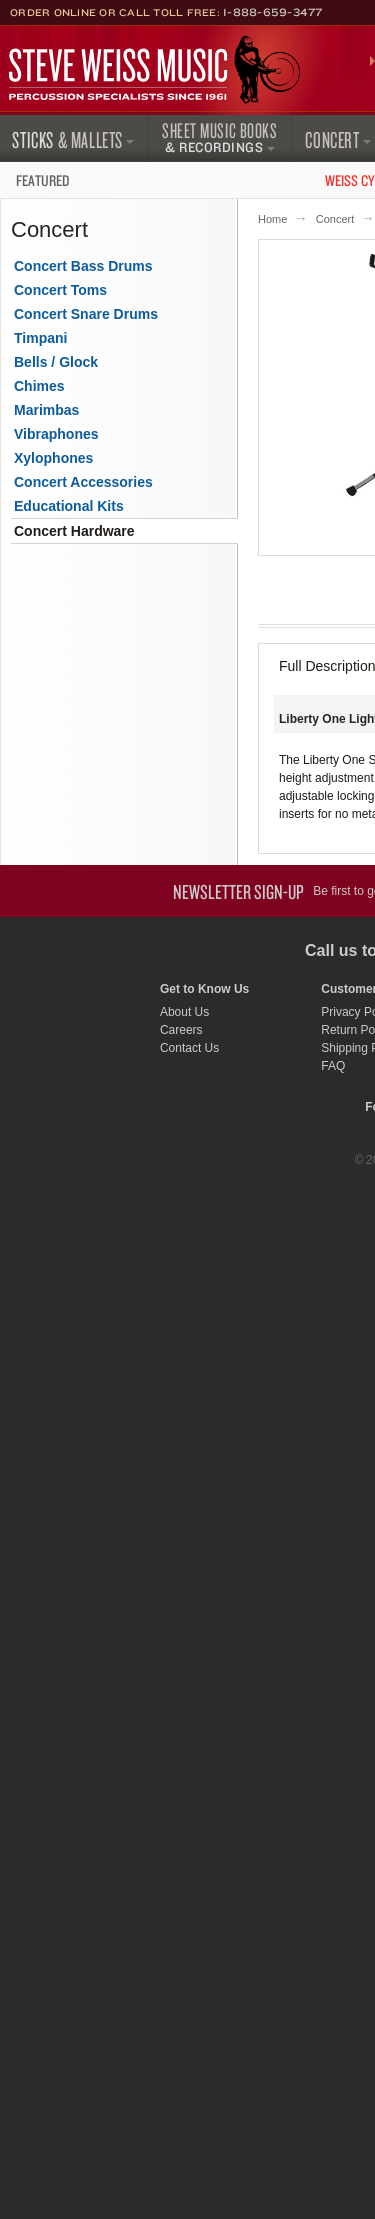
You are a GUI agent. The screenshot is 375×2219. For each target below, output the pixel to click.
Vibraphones (56, 434)
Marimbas (46, 410)
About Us (184, 1012)
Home (272, 219)
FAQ (333, 1066)
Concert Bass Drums (83, 266)
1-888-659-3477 (273, 12)
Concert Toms (60, 290)
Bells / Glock (56, 362)
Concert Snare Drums (86, 314)
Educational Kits (69, 506)
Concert (335, 219)
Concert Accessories (83, 482)
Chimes (39, 386)
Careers (181, 1030)
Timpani (40, 338)
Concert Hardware (74, 531)
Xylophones (53, 458)
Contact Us (189, 1048)
